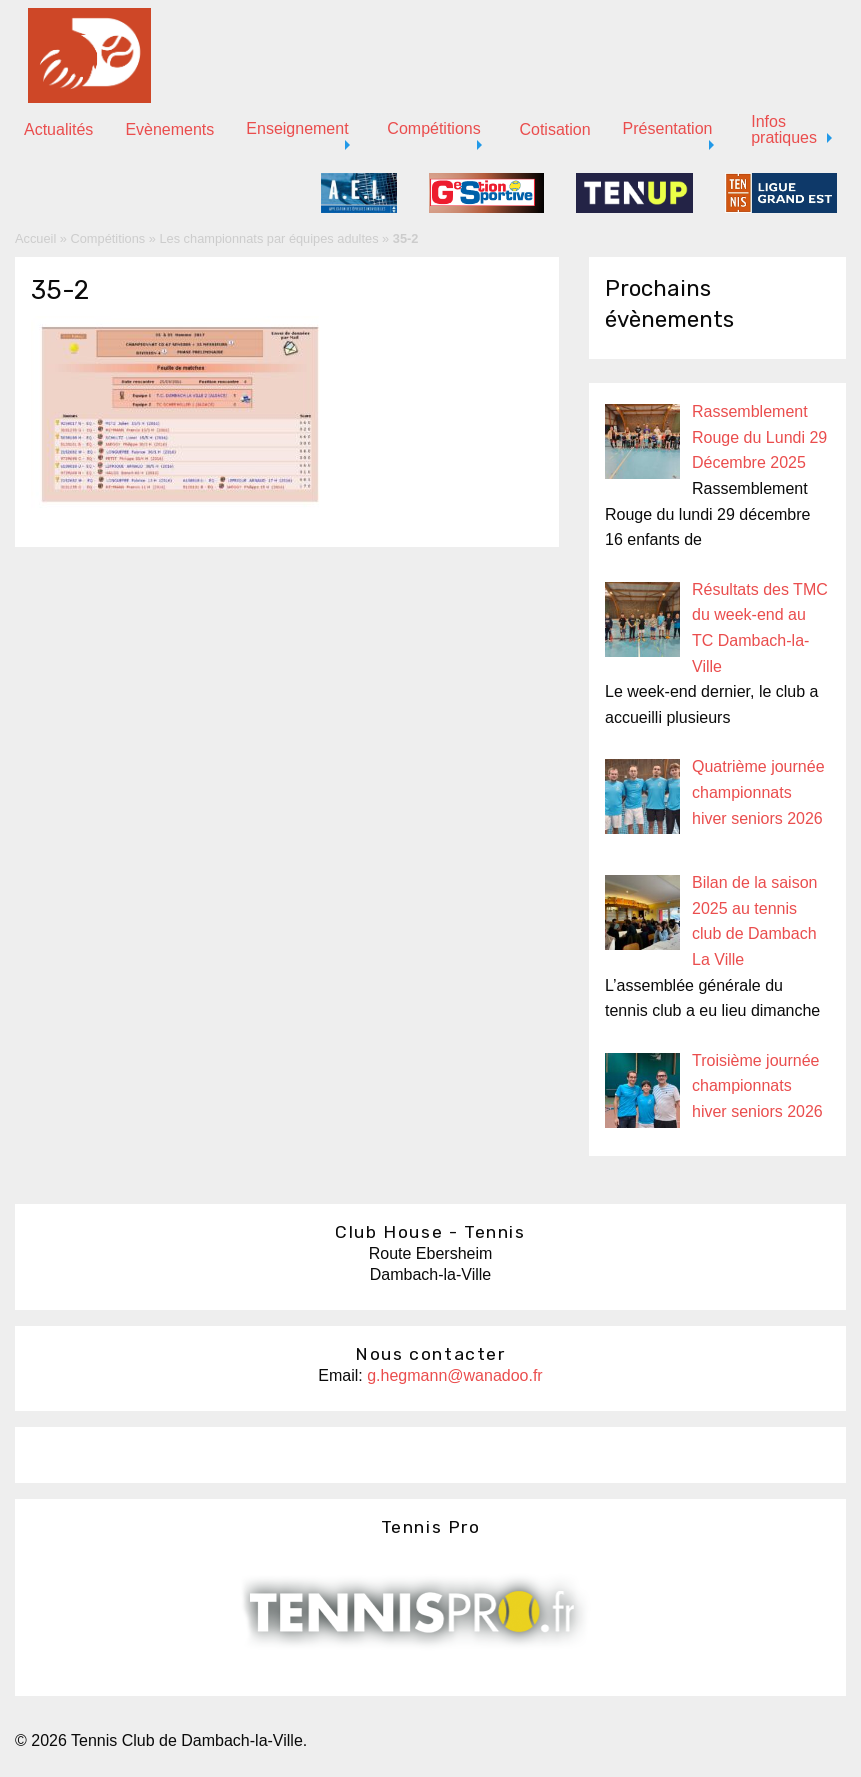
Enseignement (297, 128)
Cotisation (554, 129)
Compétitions (433, 128)
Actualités (58, 129)
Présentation (668, 128)
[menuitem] (58, 130)
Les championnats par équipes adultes (268, 238)
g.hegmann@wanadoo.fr (454, 1375)
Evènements (169, 129)
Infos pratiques (784, 129)
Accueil (35, 238)
